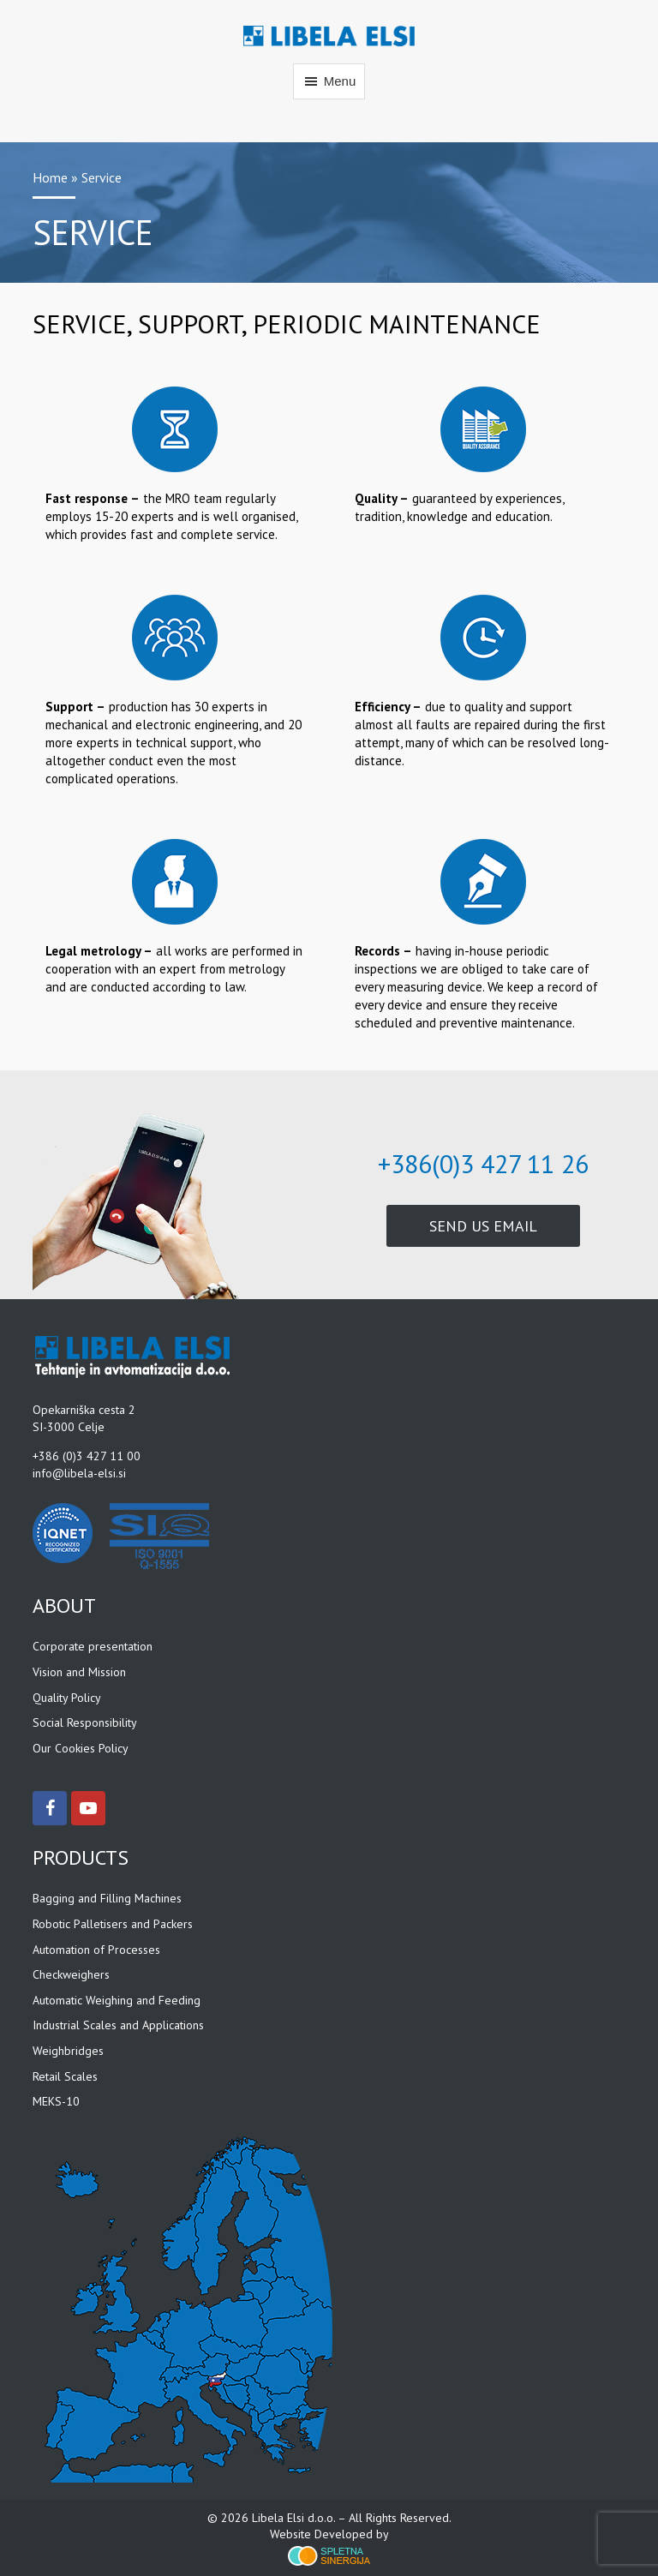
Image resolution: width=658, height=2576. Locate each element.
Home (50, 177)
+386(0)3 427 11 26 (483, 1163)
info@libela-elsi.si (79, 1473)
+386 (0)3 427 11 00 (87, 1456)
